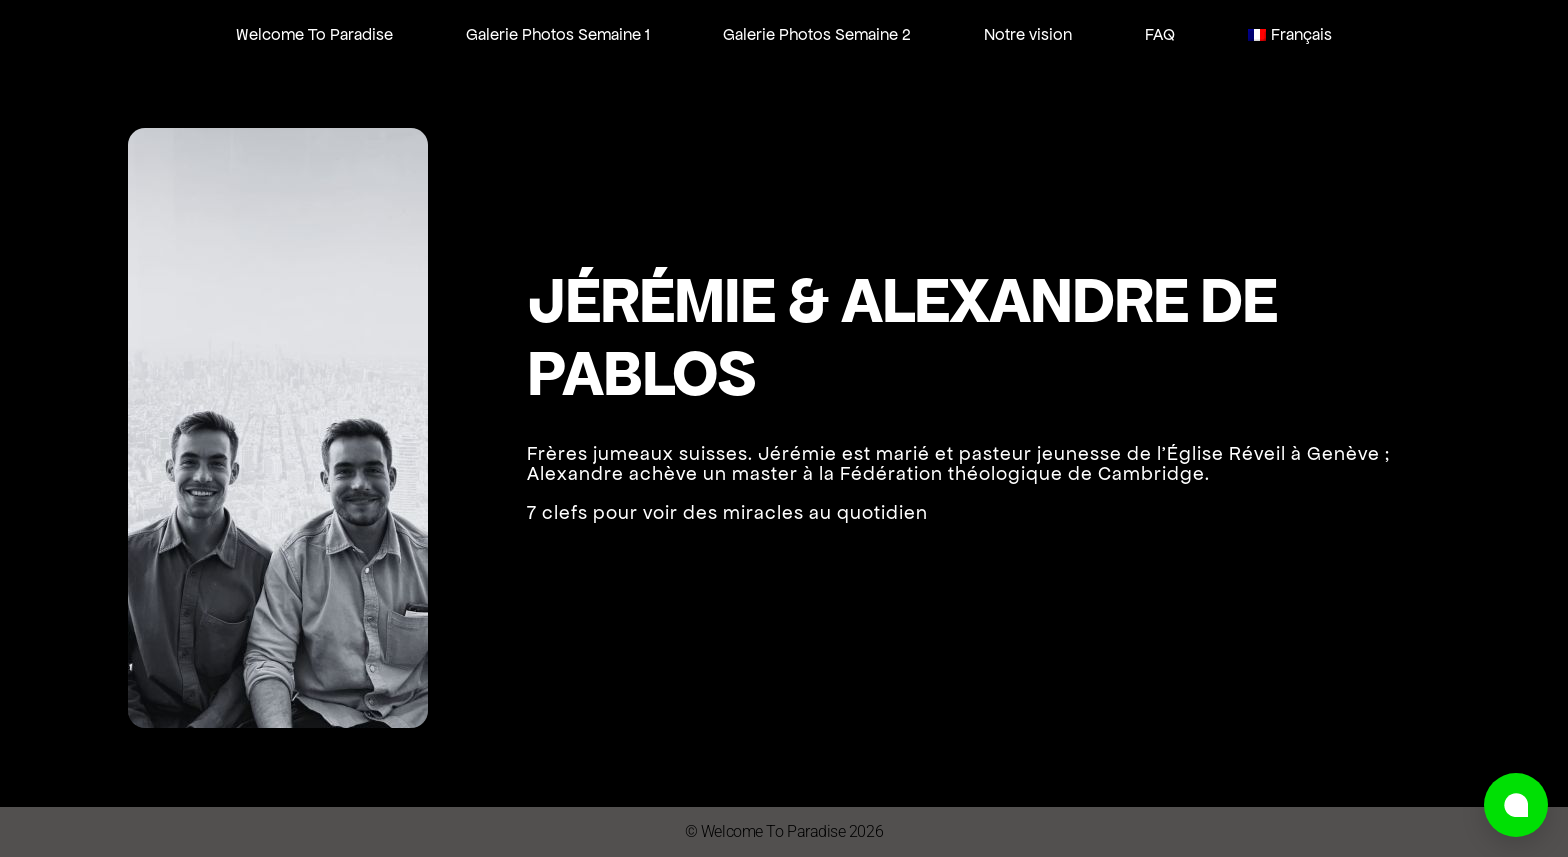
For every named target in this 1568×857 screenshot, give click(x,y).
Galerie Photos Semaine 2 (817, 34)
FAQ (1160, 34)
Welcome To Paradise (314, 34)
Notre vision (1028, 34)
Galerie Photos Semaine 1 (558, 34)
